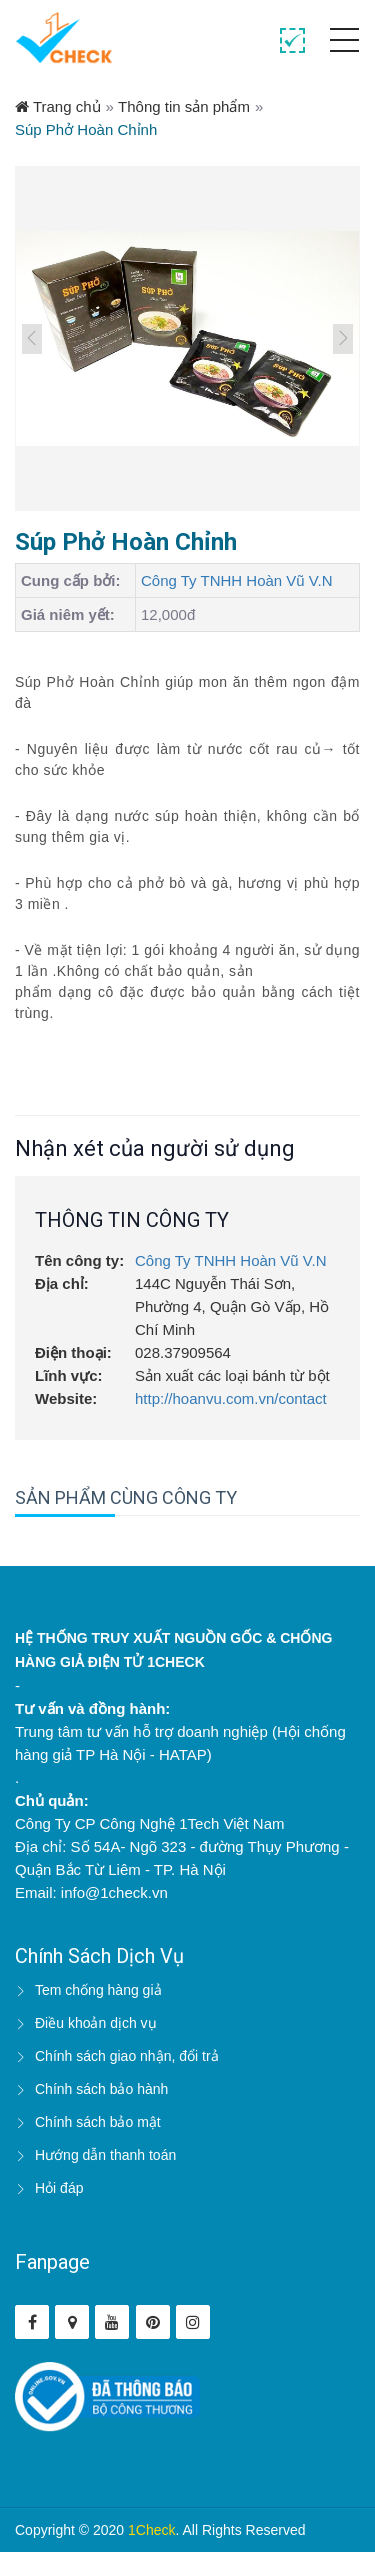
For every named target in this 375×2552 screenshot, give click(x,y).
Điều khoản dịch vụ (96, 2023)
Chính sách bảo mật (98, 2122)
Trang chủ (58, 106)
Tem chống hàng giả (98, 1990)
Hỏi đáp (59, 2188)
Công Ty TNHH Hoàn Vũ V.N (236, 580)
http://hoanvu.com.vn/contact (231, 1398)
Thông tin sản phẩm (184, 106)
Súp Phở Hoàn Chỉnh (86, 129)
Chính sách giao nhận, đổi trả (127, 2056)
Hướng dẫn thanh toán (105, 2155)
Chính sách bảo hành (101, 2089)
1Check (151, 2530)
